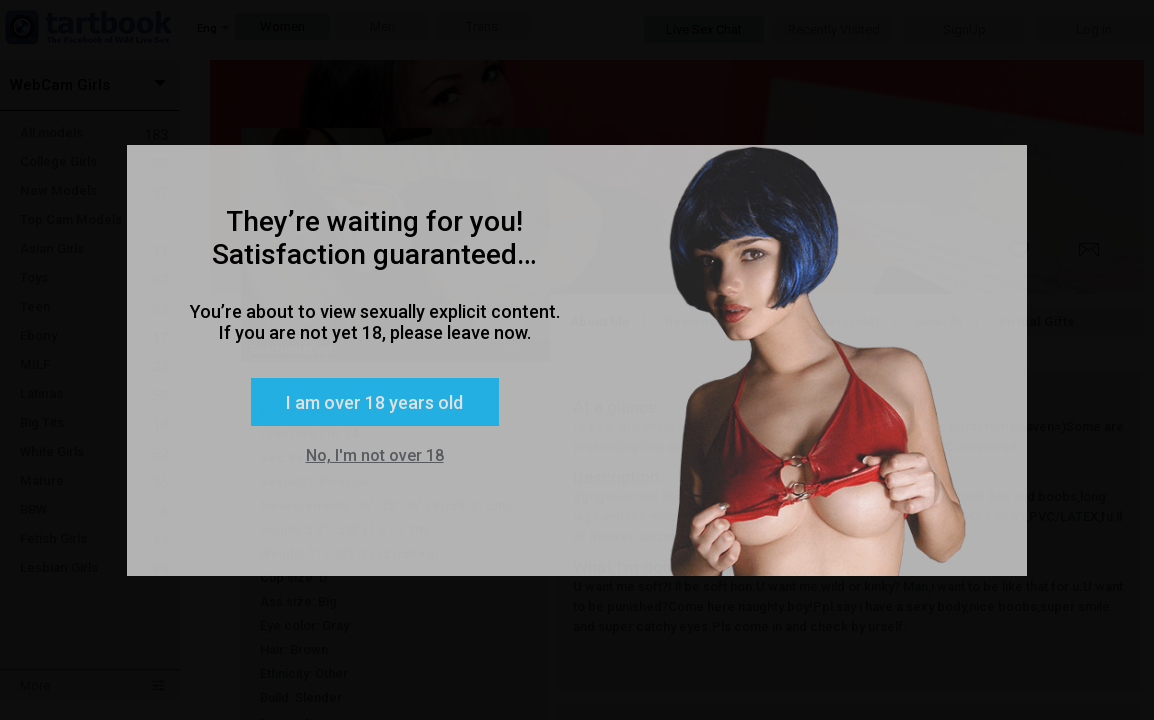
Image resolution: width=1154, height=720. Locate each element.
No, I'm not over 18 (375, 455)
